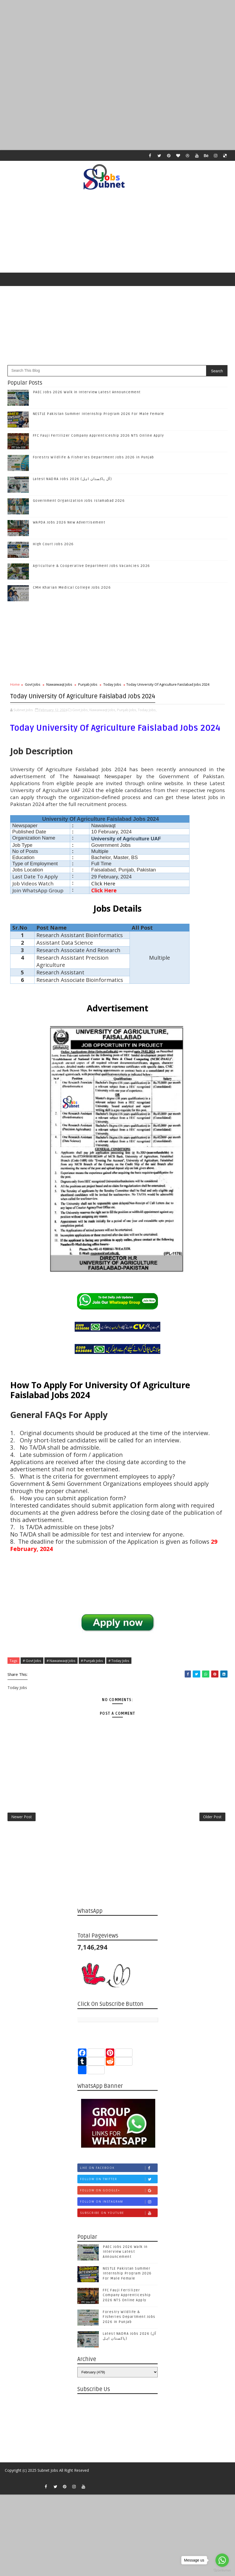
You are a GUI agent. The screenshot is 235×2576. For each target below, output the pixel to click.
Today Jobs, (147, 708)
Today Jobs (112, 684)
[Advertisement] (117, 37)
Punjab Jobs (87, 684)
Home (15, 684)
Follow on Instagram (118, 2207)
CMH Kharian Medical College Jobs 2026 (72, 587)
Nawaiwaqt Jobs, (102, 708)
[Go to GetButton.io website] (222, 2570)
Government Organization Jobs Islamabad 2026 (79, 501)
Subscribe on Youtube (118, 2218)
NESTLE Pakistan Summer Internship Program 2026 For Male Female (98, 414)
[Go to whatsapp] (222, 2560)
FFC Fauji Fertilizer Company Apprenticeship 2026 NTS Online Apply (98, 435)
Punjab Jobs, (127, 708)
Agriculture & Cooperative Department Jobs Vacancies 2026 (91, 566)
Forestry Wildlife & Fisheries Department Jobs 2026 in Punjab (93, 457)
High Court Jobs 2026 (53, 544)
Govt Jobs (32, 684)
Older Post (212, 1819)
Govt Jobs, (80, 708)
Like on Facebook (118, 2173)
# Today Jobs (118, 1659)
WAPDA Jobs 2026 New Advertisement (69, 522)
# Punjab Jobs (92, 1659)
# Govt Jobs (32, 1659)
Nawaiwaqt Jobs (59, 684)
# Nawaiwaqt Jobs (61, 1659)
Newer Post (21, 1819)
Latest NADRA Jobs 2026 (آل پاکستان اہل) (72, 479)
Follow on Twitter (118, 2184)
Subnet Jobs (47, 2475)
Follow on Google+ (118, 2195)
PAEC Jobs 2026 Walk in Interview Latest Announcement (87, 392)
